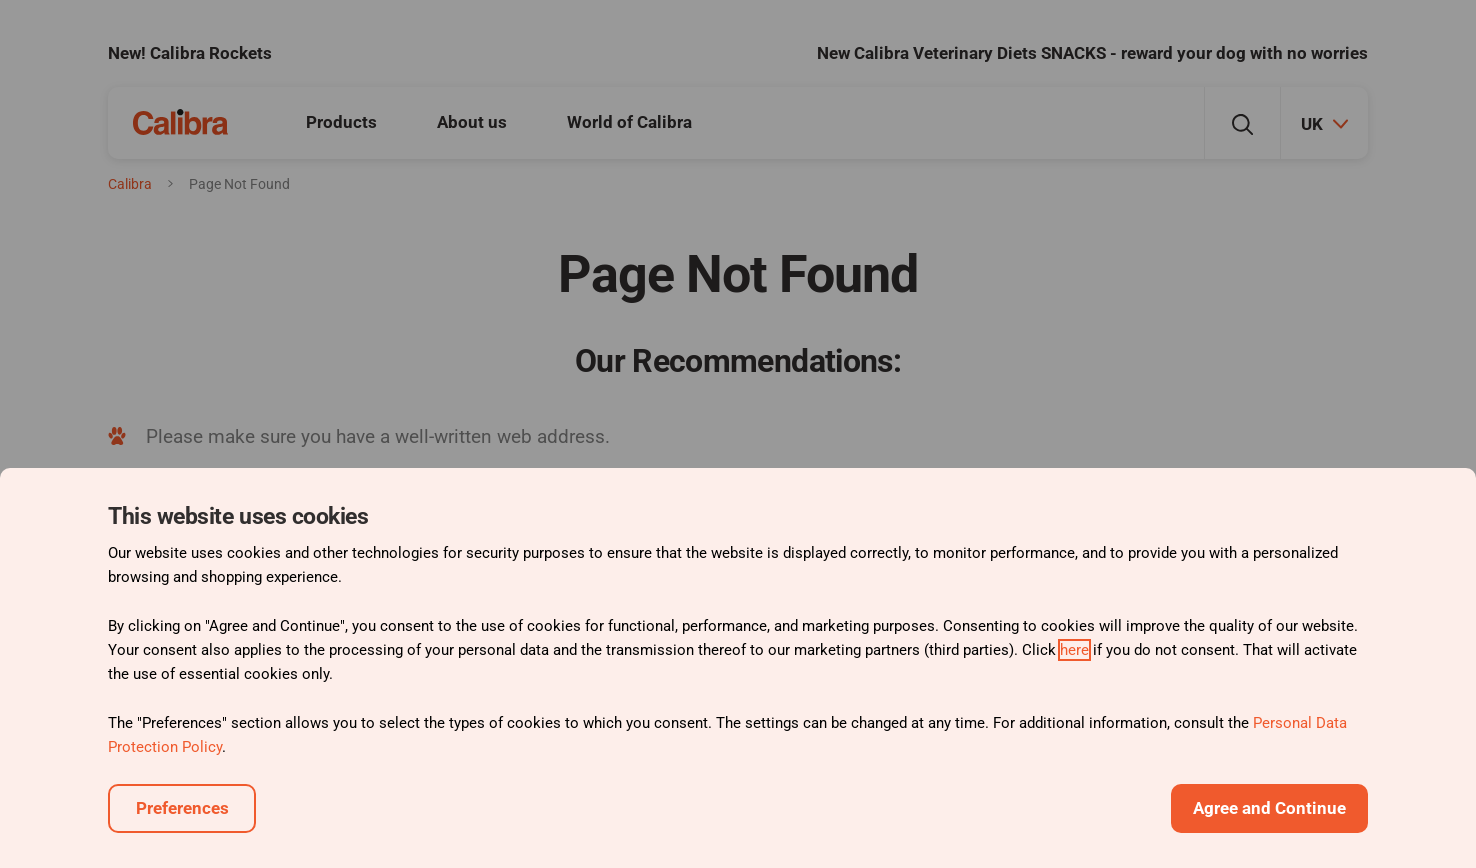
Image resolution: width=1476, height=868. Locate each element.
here (1074, 650)
